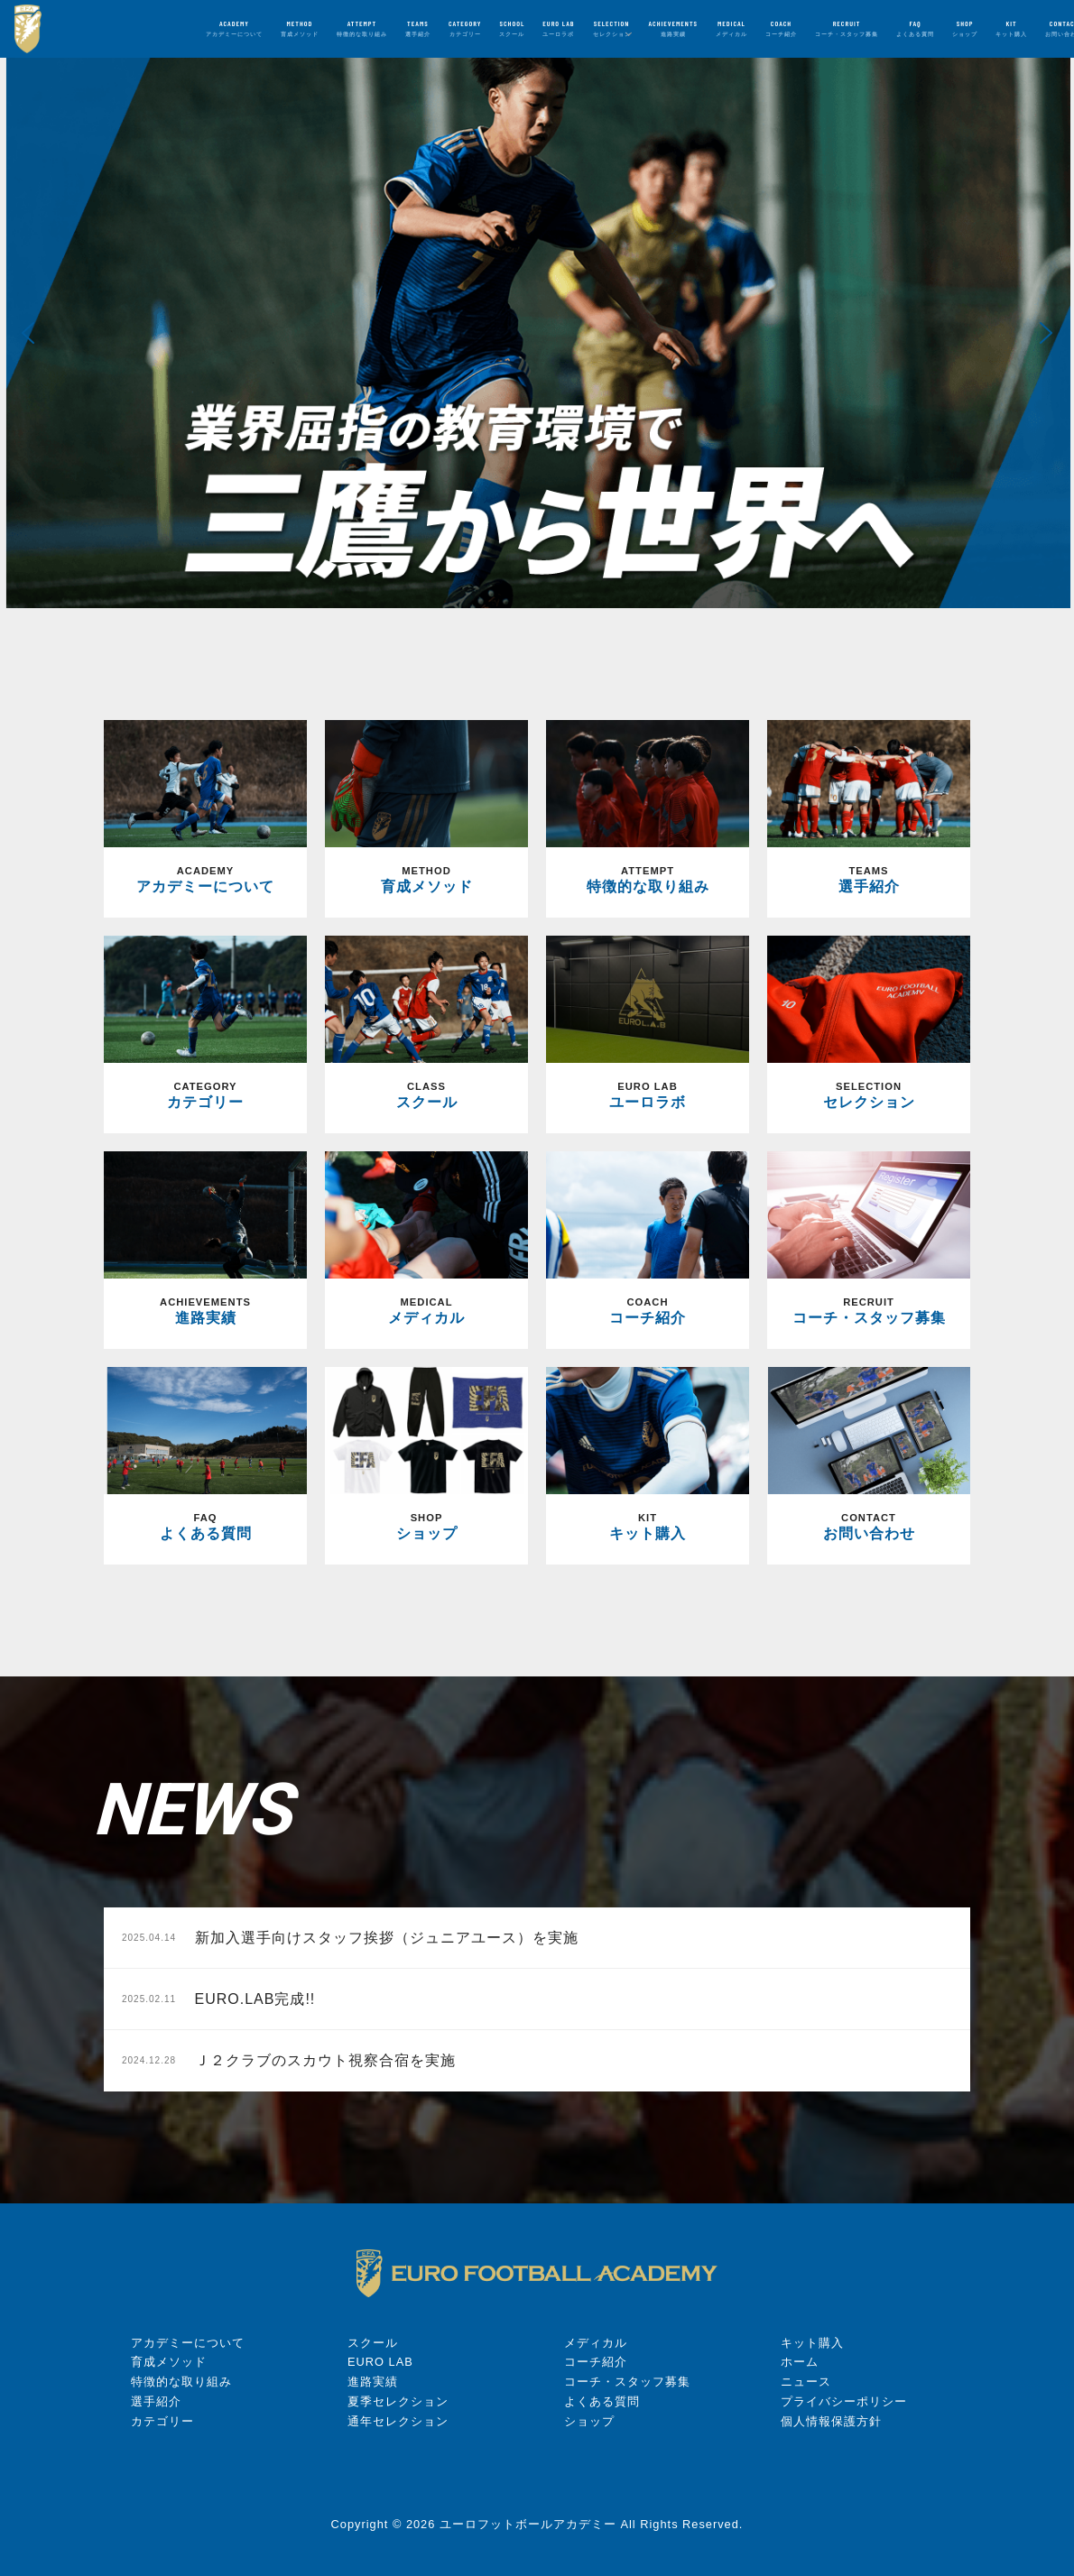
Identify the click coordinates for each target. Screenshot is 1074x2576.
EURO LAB (558, 28)
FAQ (915, 28)
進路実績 (372, 2381)
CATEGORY (465, 28)
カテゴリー (162, 2421)
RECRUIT (846, 28)
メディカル (595, 2343)
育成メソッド (169, 2361)
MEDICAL (731, 28)
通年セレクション (398, 2421)
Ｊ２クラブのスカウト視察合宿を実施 (289, 2060)
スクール (372, 2343)
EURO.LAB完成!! (218, 1999)
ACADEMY (234, 28)
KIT (1011, 28)
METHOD (300, 28)
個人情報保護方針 (831, 2421)
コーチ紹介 (595, 2361)
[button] (28, 333)
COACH (781, 28)
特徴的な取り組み (181, 2381)
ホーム (800, 2361)
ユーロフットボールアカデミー (528, 2524)
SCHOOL (511, 28)
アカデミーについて (188, 2343)
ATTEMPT (362, 28)
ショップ (589, 2421)
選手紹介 (156, 2401)
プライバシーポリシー (844, 2401)
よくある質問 (602, 2401)
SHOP (964, 28)
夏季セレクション (398, 2401)
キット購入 (812, 2343)
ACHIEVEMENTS (673, 28)
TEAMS (418, 28)
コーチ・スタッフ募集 (627, 2381)
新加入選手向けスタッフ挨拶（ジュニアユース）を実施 (350, 1937)
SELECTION (612, 28)
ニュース (806, 2381)
